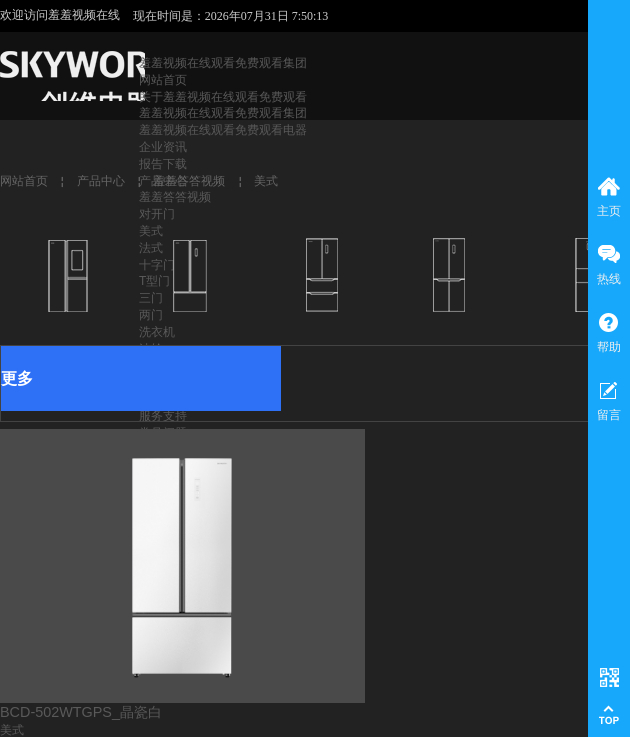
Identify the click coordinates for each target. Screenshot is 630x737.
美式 (151, 231)
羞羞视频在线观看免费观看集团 (223, 63)
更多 (17, 378)
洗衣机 (157, 332)
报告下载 (163, 164)
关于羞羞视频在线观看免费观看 (223, 97)
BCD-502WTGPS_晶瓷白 (81, 712)
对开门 (157, 214)
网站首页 (163, 80)
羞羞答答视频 (175, 197)
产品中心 (101, 181)
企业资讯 (163, 147)
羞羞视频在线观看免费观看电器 (223, 130)
